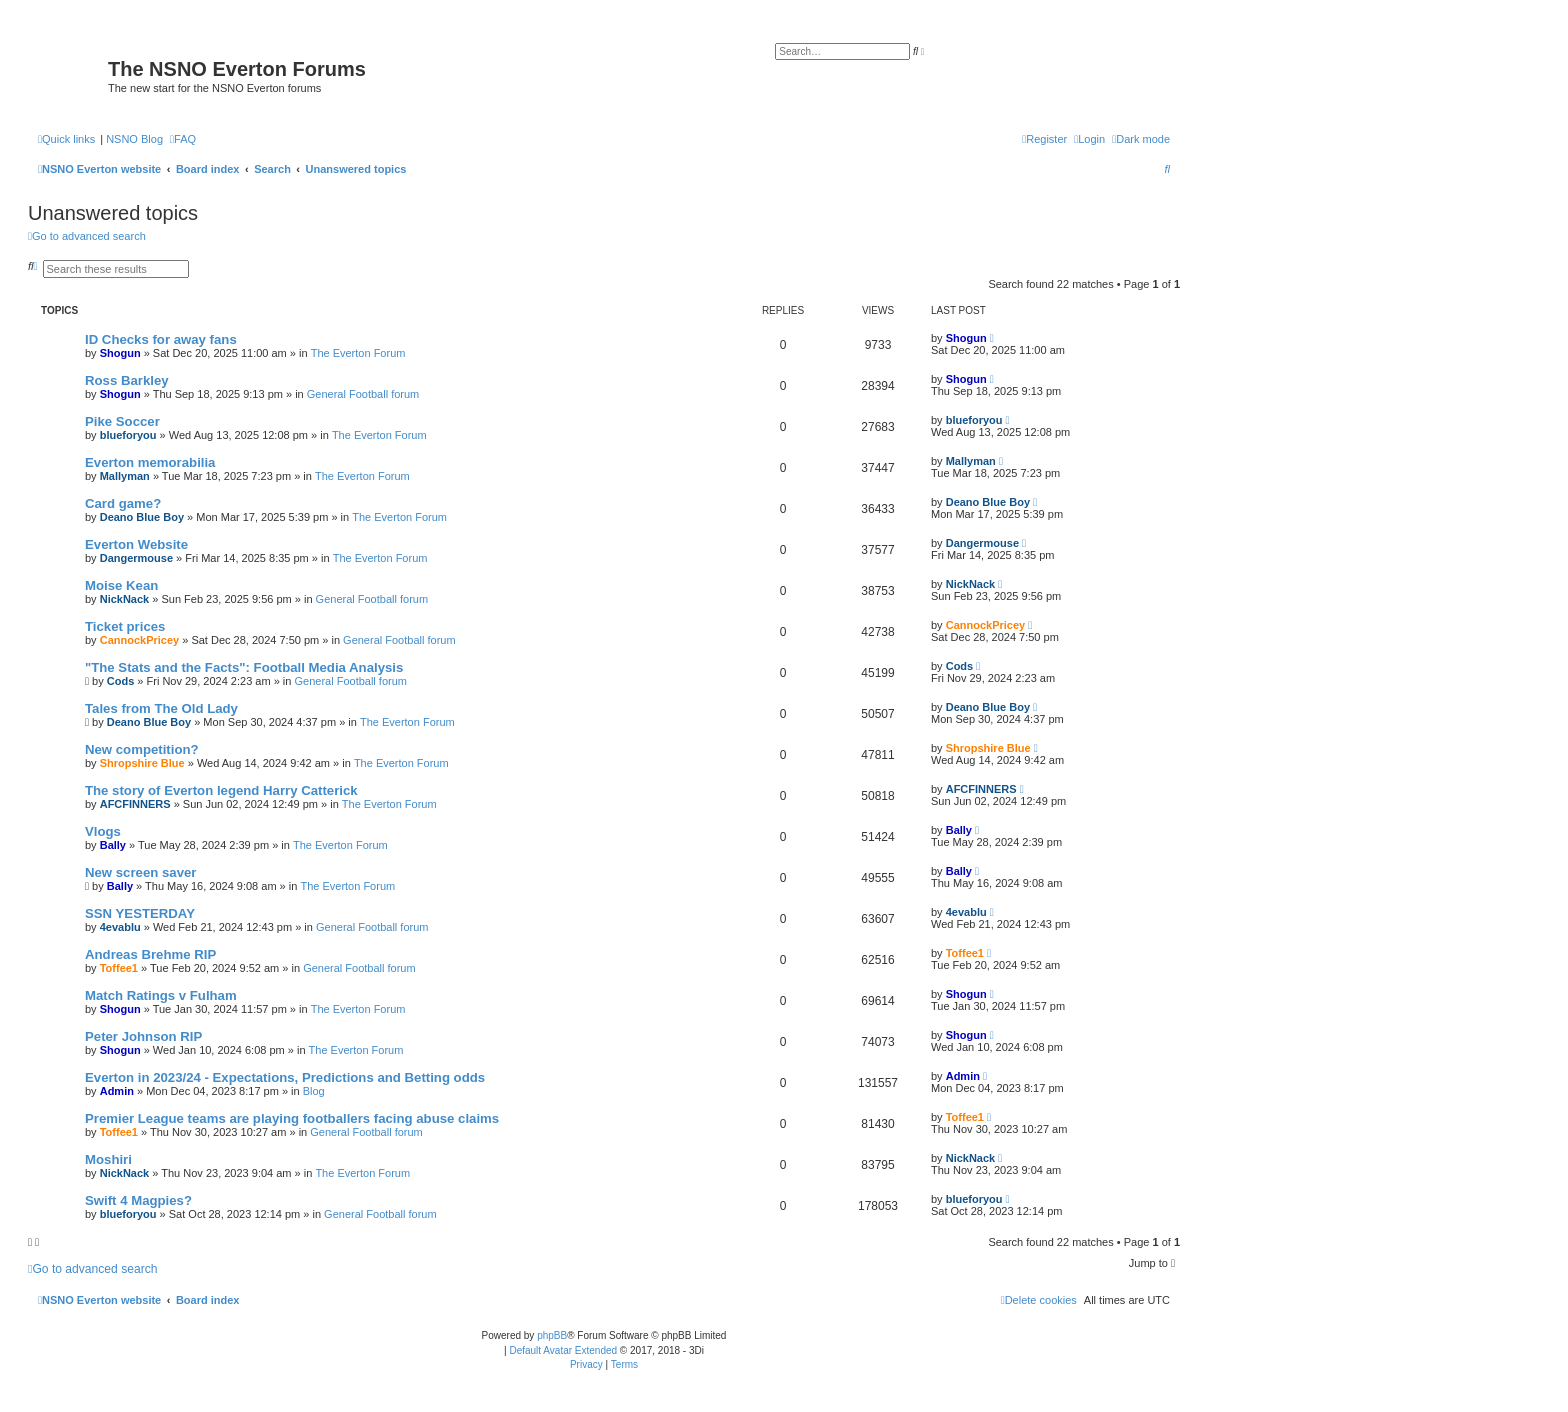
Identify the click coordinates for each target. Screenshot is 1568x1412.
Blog (314, 1091)
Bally (113, 845)
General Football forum (363, 394)
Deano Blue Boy (142, 517)
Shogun (120, 353)
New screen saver (140, 872)
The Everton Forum (358, 353)
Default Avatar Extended (563, 1350)
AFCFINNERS (135, 804)
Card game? (123, 503)
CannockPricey (139, 640)
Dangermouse (136, 558)
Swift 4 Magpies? (138, 1200)
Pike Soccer (122, 421)
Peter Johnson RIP (143, 1036)
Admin (117, 1091)
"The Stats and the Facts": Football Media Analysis (244, 667)
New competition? (142, 749)
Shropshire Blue (142, 763)
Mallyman (125, 476)
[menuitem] (183, 139)
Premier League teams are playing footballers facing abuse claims (292, 1118)
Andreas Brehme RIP (150, 954)
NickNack (125, 599)
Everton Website (136, 544)
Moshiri (108, 1159)
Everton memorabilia (150, 462)
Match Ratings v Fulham (161, 995)
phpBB (552, 1335)
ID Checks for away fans (161, 339)
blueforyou (128, 435)
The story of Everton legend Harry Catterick (221, 790)
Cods (121, 681)
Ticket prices (125, 626)
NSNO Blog (134, 139)
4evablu (120, 927)
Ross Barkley (127, 380)
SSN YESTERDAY (140, 913)
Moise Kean (121, 585)
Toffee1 (119, 968)
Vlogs (103, 831)
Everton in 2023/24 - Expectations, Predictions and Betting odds (285, 1077)
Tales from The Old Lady (161, 708)
